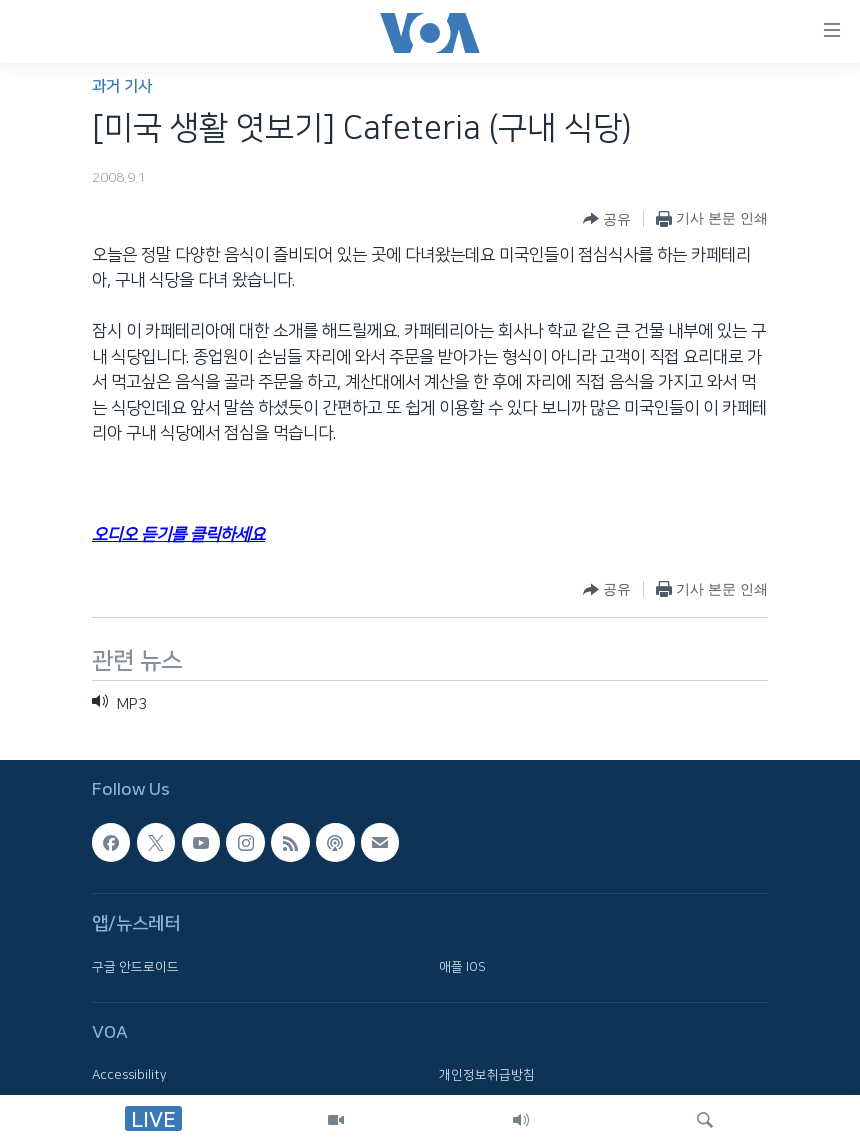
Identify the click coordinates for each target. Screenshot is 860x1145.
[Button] (607, 219)
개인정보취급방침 (487, 1075)
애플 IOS (462, 966)
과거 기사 (122, 86)
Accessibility (129, 1075)
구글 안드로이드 (135, 966)
